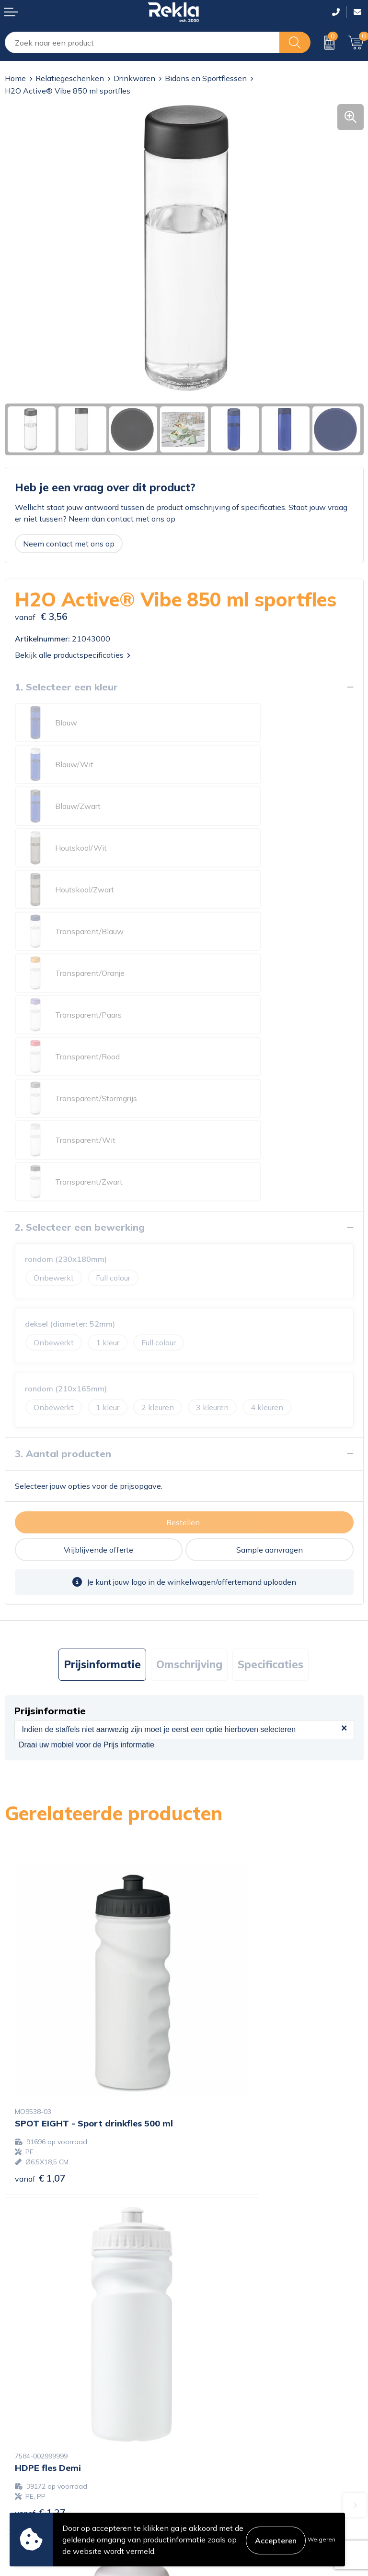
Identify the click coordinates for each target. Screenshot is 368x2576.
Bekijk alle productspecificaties (72, 655)
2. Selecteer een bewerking (80, 977)
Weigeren (321, 2539)
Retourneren (26, 2476)
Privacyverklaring (219, 2445)
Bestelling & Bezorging (45, 2445)
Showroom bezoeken (226, 2381)
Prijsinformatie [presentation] (102, 1414)
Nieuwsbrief (210, 2350)
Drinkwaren (134, 78)
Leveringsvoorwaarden (229, 2476)
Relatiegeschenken (69, 78)
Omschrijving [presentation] (189, 1414)
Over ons (204, 2304)
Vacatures (206, 2320)
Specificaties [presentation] (270, 1414)
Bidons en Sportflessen (206, 78)
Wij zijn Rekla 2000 (224, 2335)
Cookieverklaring (218, 2430)
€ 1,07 (40, 1853)
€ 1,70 (40, 2128)
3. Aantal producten (63, 1203)
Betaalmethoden (34, 2461)
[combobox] (142, 42)
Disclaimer (207, 2461)
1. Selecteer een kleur (66, 687)
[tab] (102, 1414)
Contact (19, 2430)
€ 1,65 (219, 2115)
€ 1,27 (219, 1843)
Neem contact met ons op (69, 543)
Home (15, 78)
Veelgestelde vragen (225, 2366)
